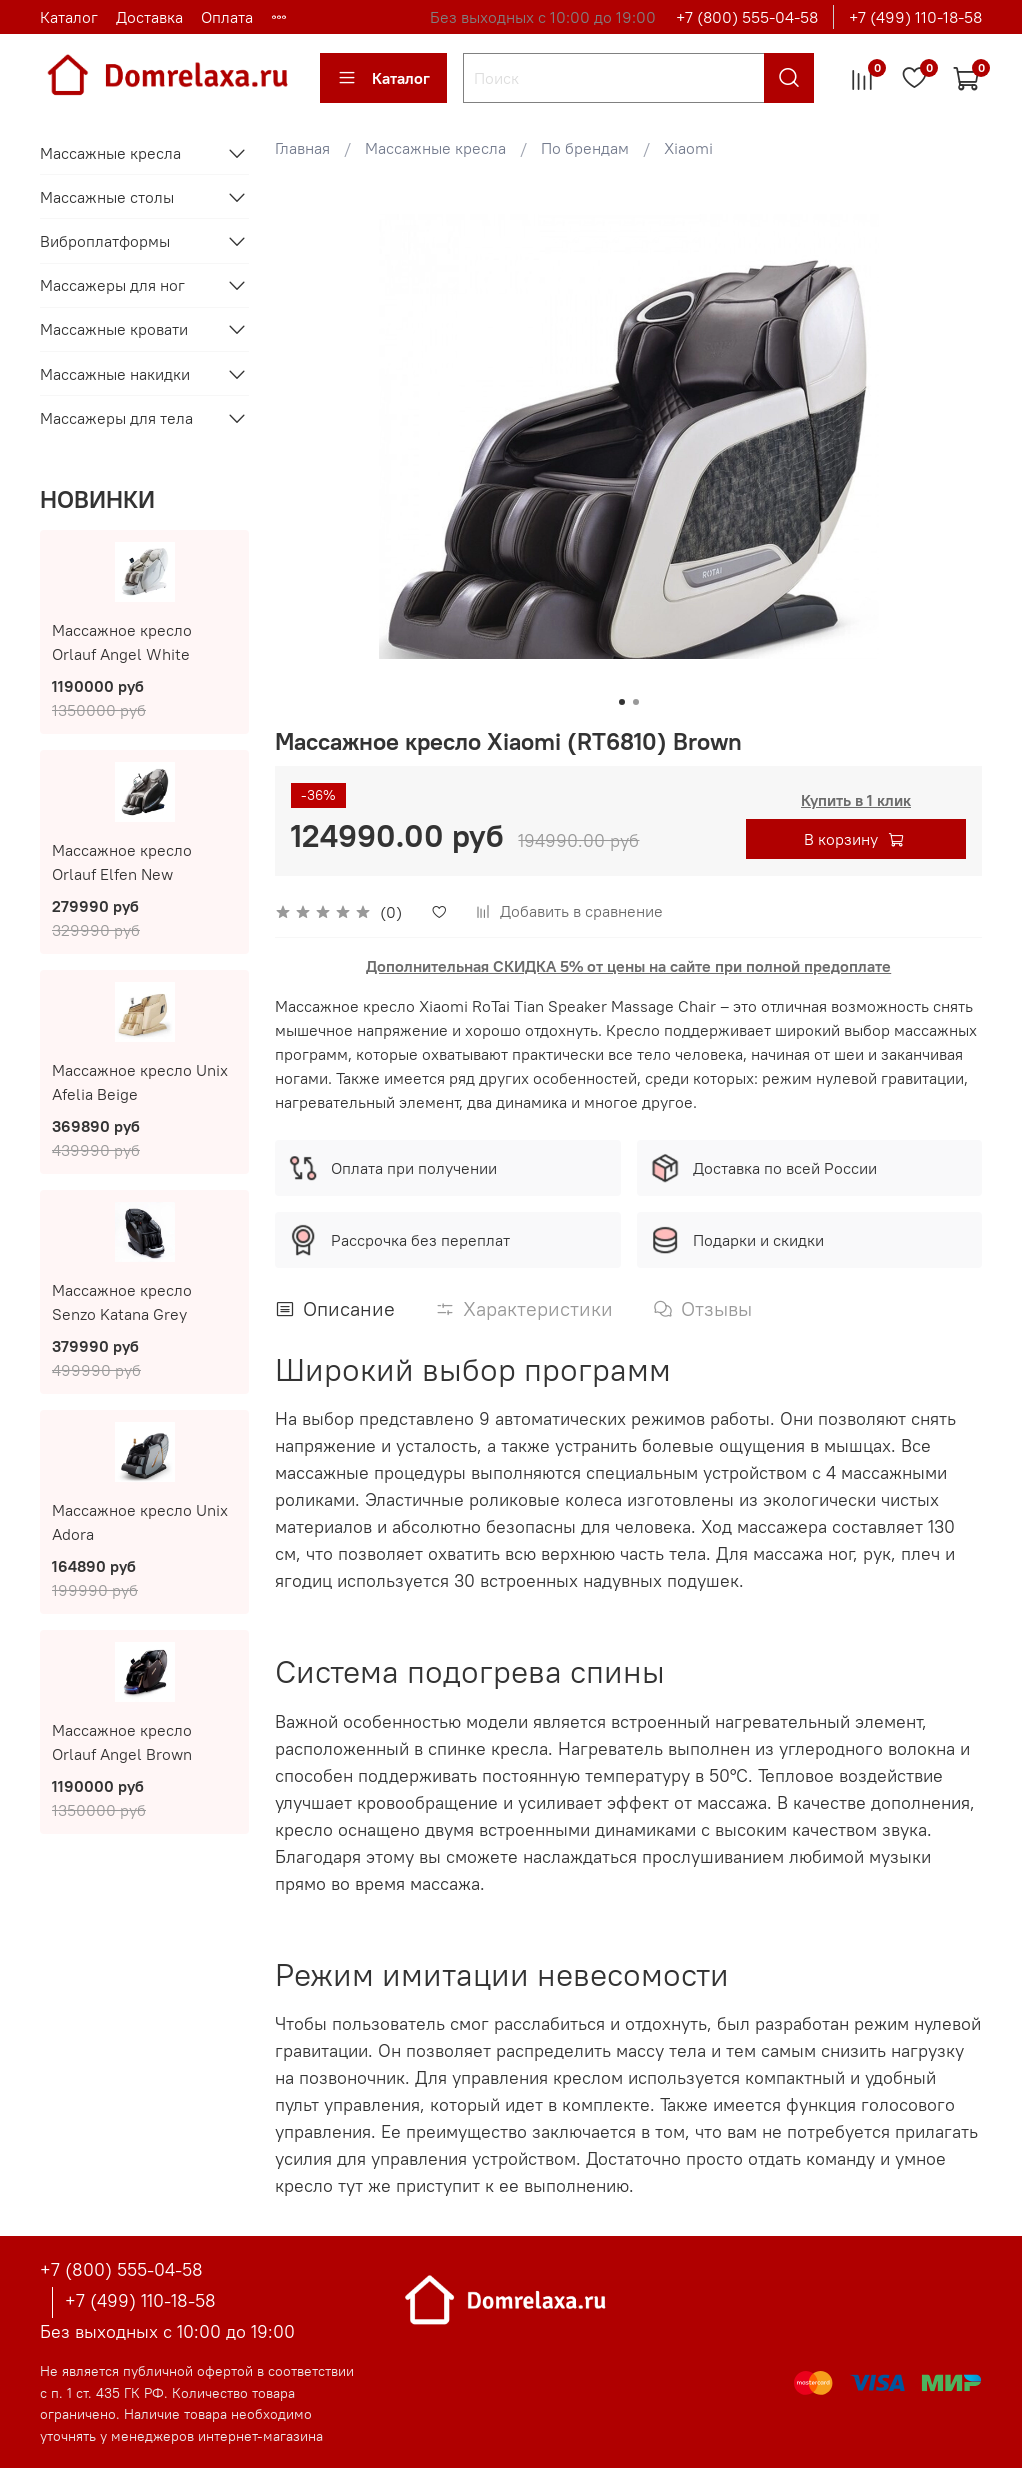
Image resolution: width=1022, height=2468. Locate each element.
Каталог (69, 17)
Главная (302, 148)
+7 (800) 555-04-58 (747, 17)
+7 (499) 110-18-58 (915, 17)
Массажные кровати (114, 329)
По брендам (585, 148)
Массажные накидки (115, 374)
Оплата (227, 17)
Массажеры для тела (116, 418)
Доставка (149, 17)
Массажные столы (107, 197)
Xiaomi (688, 148)
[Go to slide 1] (622, 702)
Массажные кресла (435, 148)
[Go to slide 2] (636, 702)
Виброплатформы (105, 241)
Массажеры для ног (112, 285)
